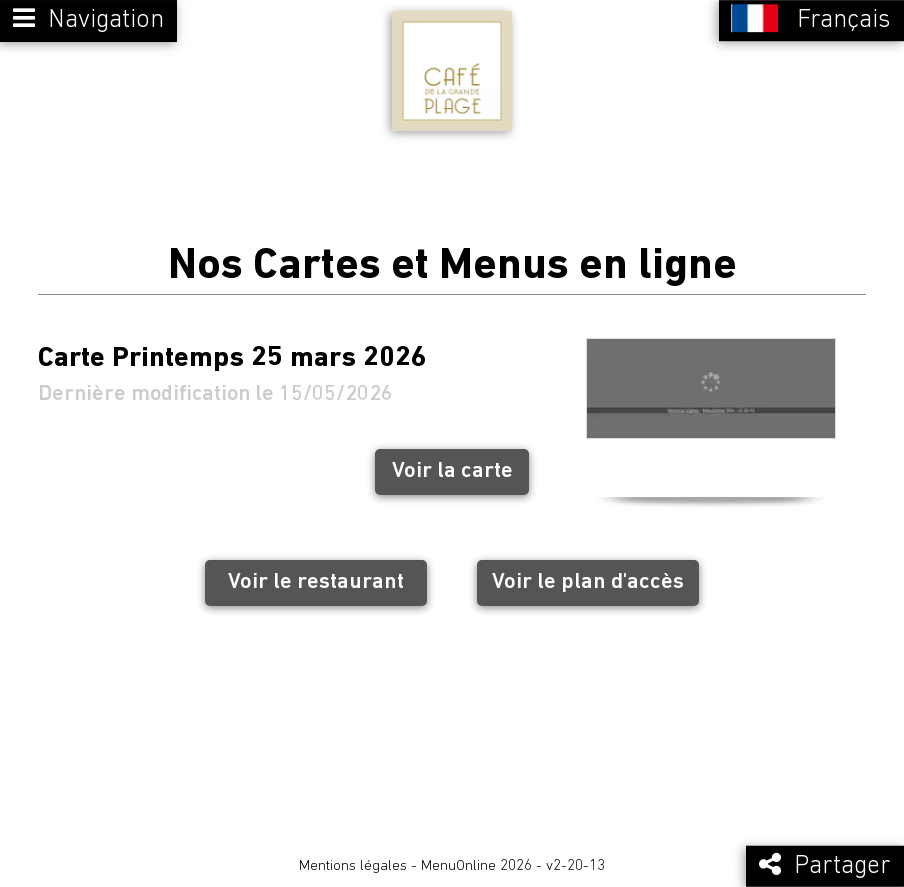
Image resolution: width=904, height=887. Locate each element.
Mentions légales (353, 866)
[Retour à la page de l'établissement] (452, 71)
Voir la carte (452, 471)
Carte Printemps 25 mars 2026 (232, 359)
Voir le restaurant (316, 582)
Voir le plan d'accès (588, 582)
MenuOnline (458, 866)
